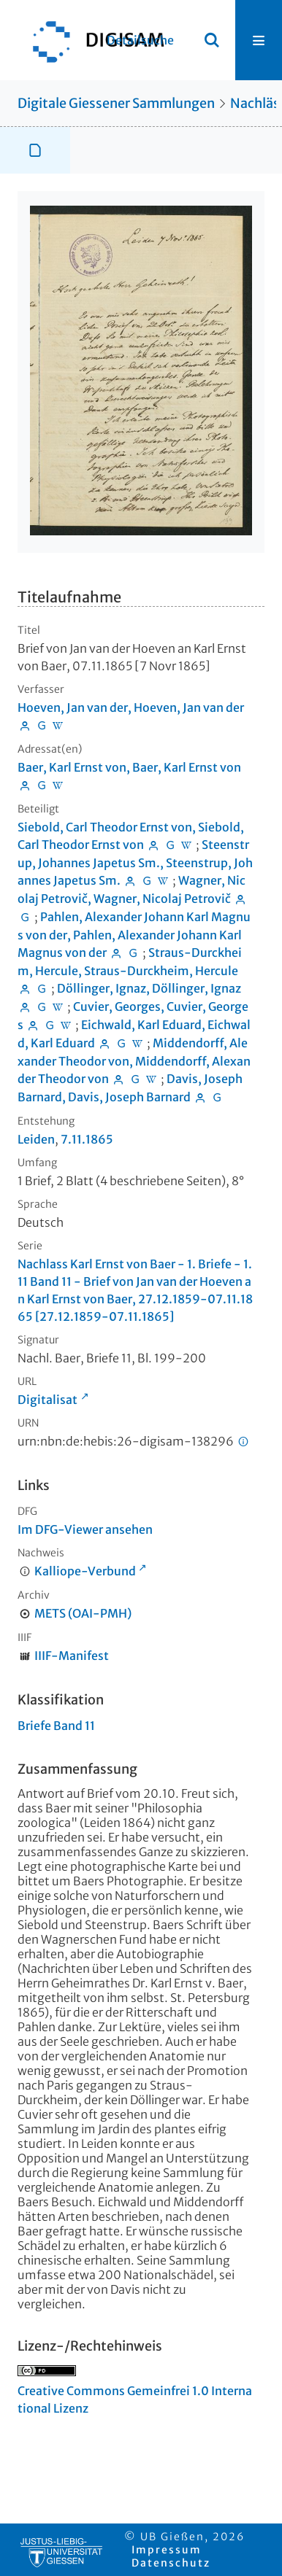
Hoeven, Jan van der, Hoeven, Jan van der (131, 707)
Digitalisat (47, 1399)
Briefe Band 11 (56, 1725)
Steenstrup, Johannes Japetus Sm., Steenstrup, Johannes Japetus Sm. (135, 862)
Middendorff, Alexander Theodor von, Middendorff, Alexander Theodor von (134, 1061)
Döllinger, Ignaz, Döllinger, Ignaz (149, 988)
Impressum (167, 2549)
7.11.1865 (87, 1139)
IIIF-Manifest (71, 1655)
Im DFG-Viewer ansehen (85, 1529)
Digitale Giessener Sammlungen (116, 103)
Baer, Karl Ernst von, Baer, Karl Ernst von (129, 767)
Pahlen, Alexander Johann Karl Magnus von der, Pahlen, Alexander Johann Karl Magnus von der (134, 934)
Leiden (36, 1139)
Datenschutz (171, 2562)
